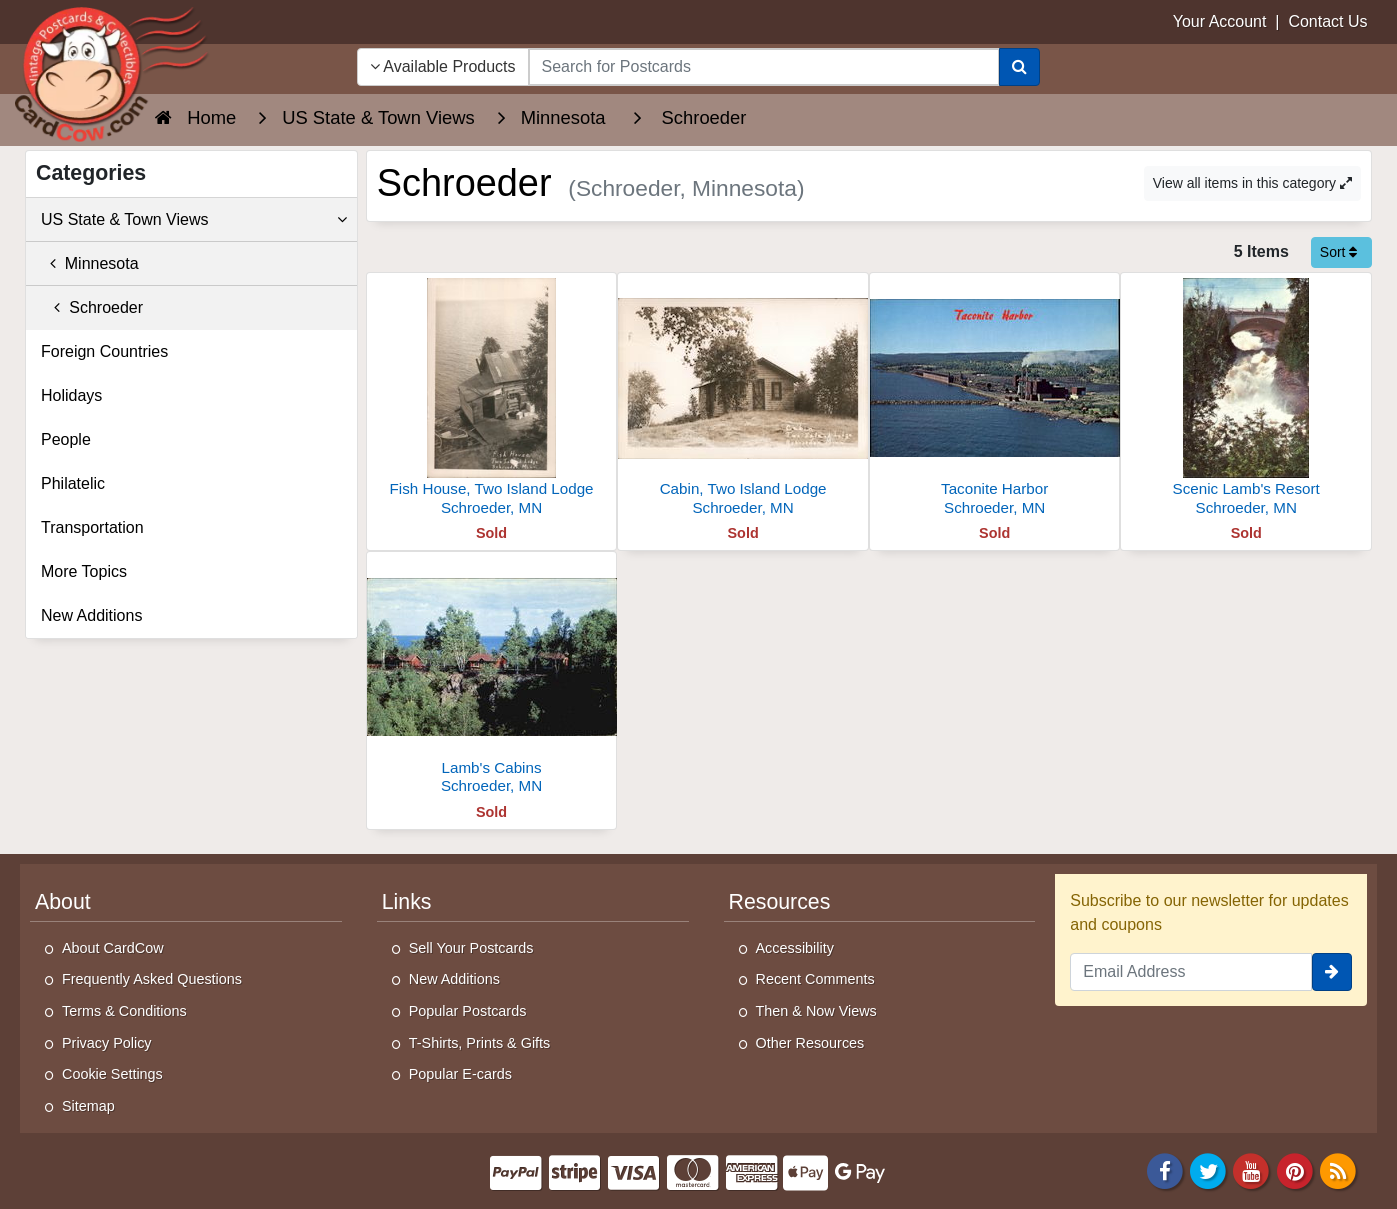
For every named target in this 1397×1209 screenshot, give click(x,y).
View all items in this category (1252, 183)
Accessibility (795, 948)
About (63, 902)
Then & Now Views (816, 1011)
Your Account (1220, 21)
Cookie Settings (112, 1074)
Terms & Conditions (124, 1011)
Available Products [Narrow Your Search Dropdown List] (443, 66)
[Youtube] (1252, 1170)
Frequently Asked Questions (152, 979)
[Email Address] (1191, 972)
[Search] (1019, 67)
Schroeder (92, 307)
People (66, 439)
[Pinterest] (1295, 1170)
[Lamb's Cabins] (492, 678)
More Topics (84, 571)
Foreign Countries (104, 351)
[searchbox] (764, 67)
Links (407, 902)
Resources (780, 902)
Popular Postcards (468, 1011)
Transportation (92, 527)
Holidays (71, 395)
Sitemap (88, 1106)
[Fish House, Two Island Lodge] (492, 399)
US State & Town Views (194, 220)
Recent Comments (815, 979)
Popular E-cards (460, 1074)
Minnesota (90, 263)
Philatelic (73, 483)
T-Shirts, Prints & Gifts (480, 1043)
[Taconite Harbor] (995, 399)
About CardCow (113, 948)
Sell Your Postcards (471, 948)
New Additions (91, 615)
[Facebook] (1165, 1170)
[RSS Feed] (1338, 1170)
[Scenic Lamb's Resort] (1246, 399)
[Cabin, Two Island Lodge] (743, 399)
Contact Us (1327, 21)
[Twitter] (1208, 1170)
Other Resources (810, 1043)
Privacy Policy (107, 1043)
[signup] (1332, 972)
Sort (1339, 252)
